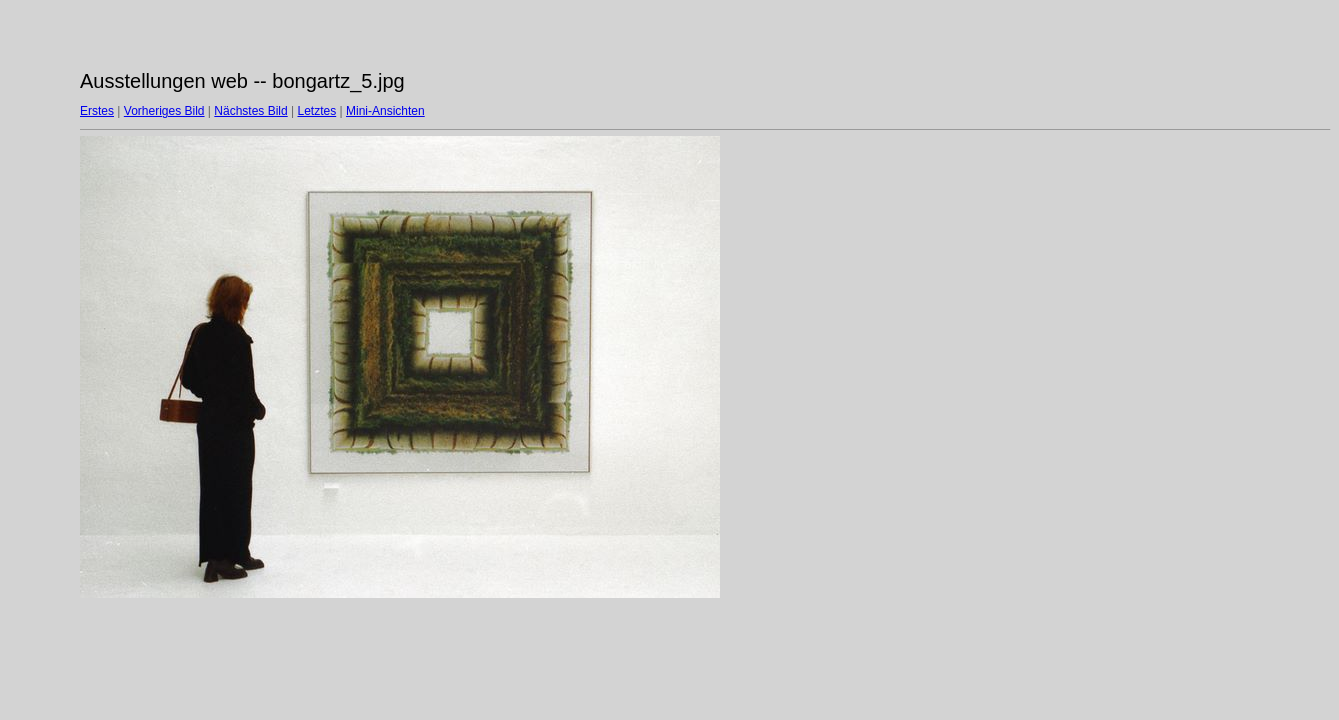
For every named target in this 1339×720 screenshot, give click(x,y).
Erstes (97, 111)
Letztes (317, 111)
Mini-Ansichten (385, 111)
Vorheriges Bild (164, 111)
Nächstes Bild (250, 111)
